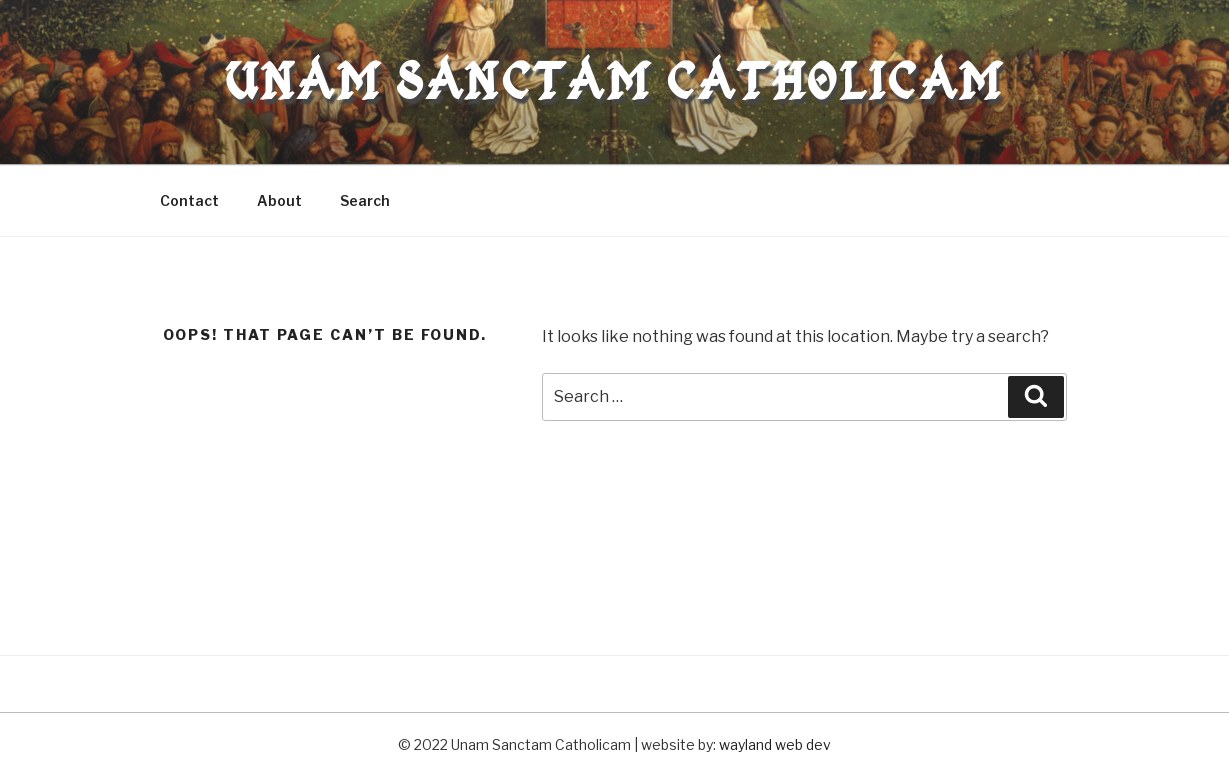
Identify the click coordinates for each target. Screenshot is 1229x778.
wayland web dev (775, 744)
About (279, 200)
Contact (189, 200)
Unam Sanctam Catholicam (614, 81)
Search (365, 200)
